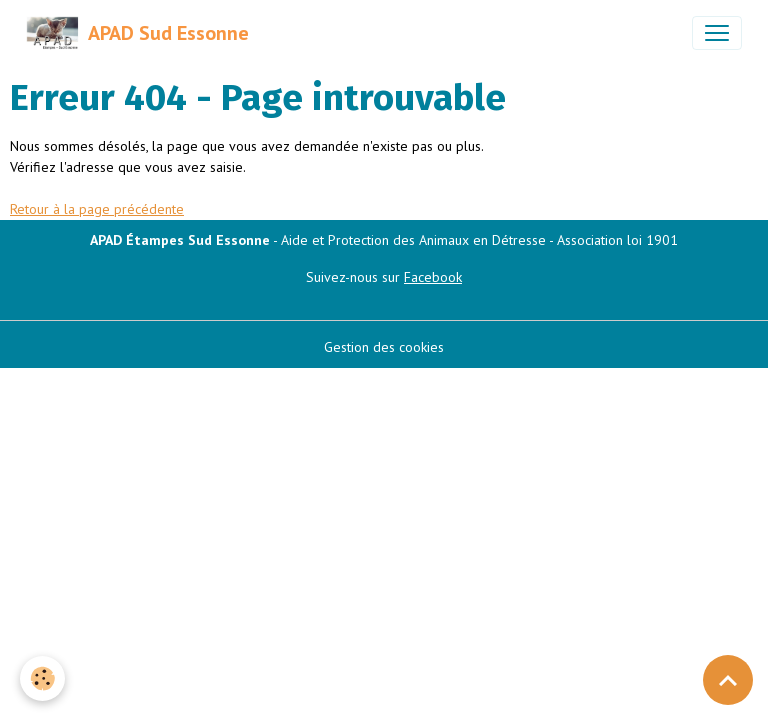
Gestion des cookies (384, 347)
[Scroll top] (728, 680)
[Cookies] (42, 678)
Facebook (433, 277)
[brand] (137, 33)
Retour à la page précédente (97, 209)
